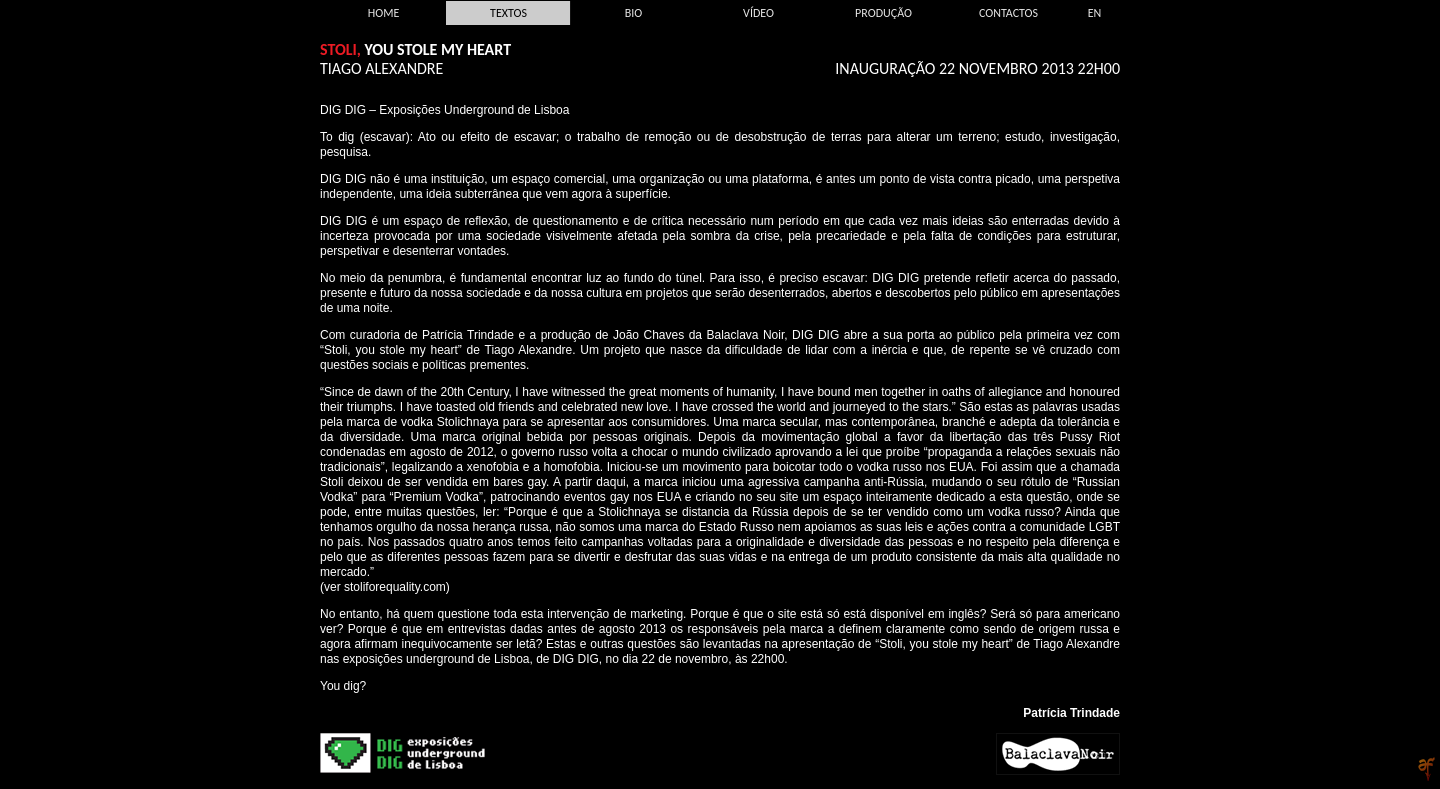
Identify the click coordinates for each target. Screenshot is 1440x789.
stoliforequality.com (395, 587)
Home (384, 13)
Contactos (1008, 13)
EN (1095, 13)
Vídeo (758, 13)
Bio (634, 13)
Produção (883, 13)
